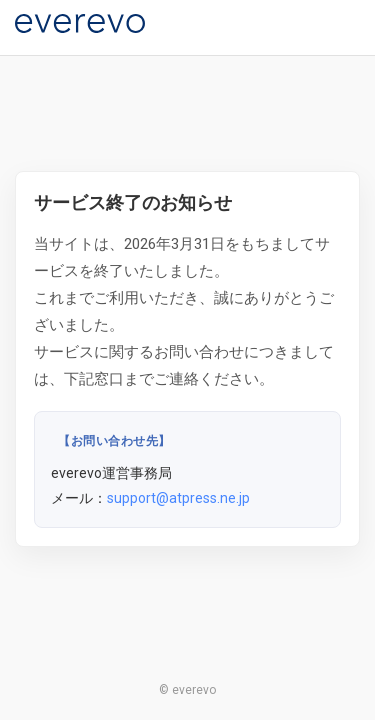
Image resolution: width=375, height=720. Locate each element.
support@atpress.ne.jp (178, 498)
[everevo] (80, 23)
